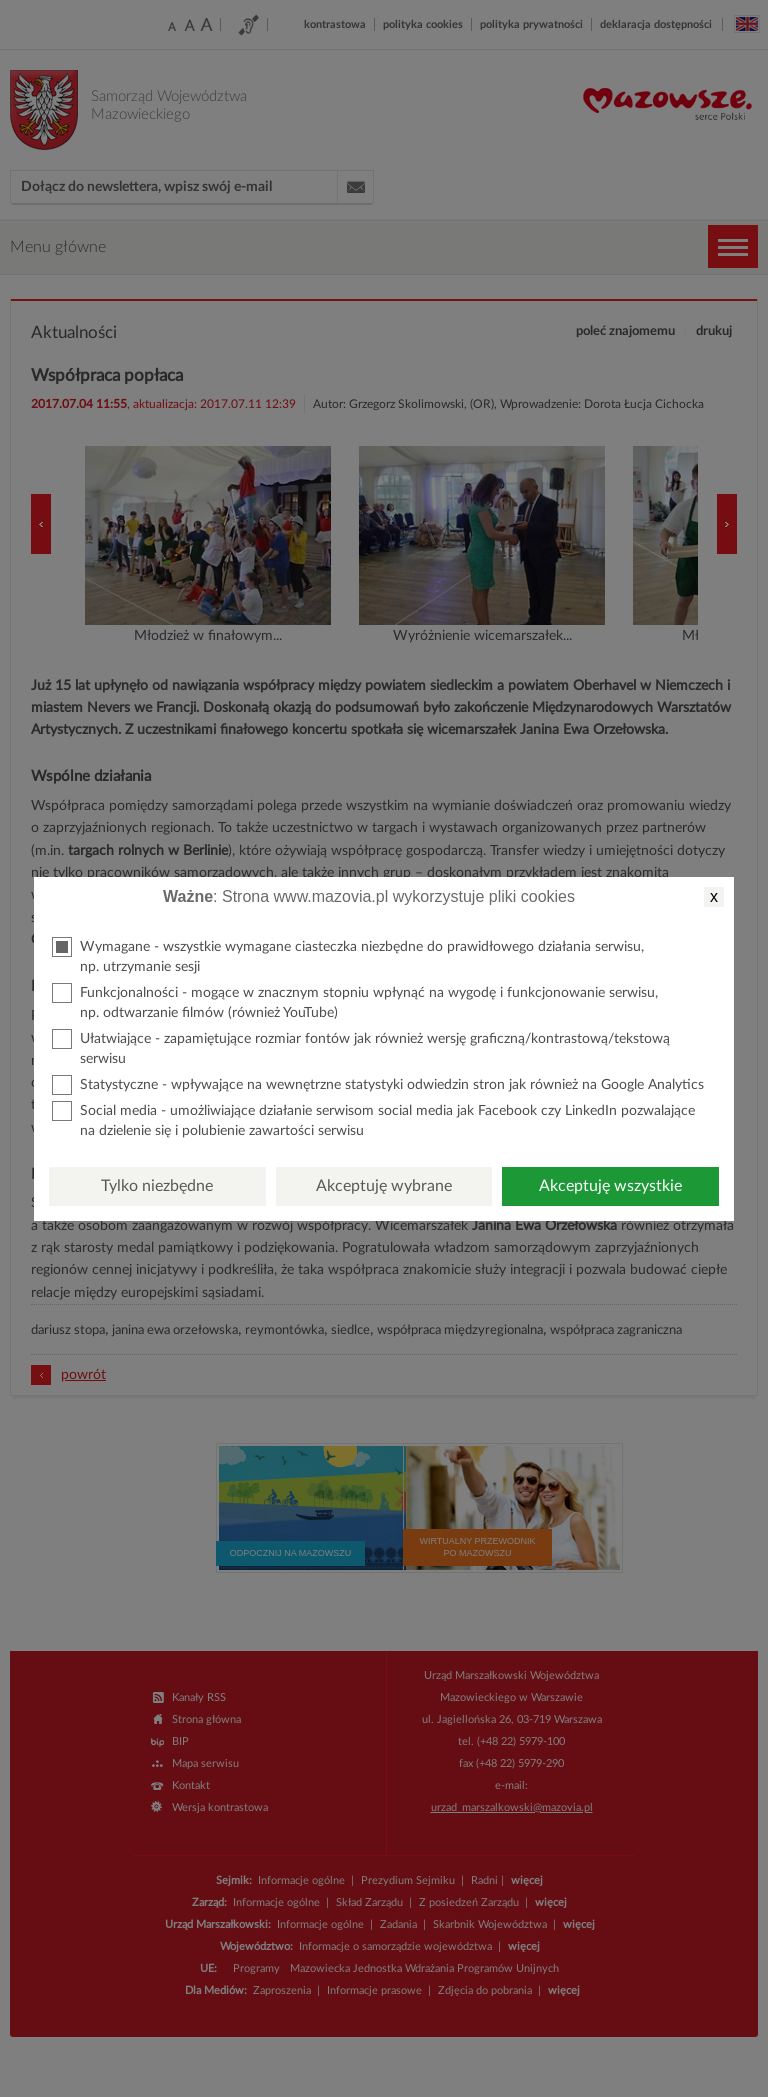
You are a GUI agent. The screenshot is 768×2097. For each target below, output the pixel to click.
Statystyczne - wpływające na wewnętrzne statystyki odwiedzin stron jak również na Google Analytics (378, 1085)
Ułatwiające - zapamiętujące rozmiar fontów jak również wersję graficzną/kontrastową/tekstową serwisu (361, 1047)
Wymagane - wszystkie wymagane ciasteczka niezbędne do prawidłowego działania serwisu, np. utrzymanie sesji (348, 955)
